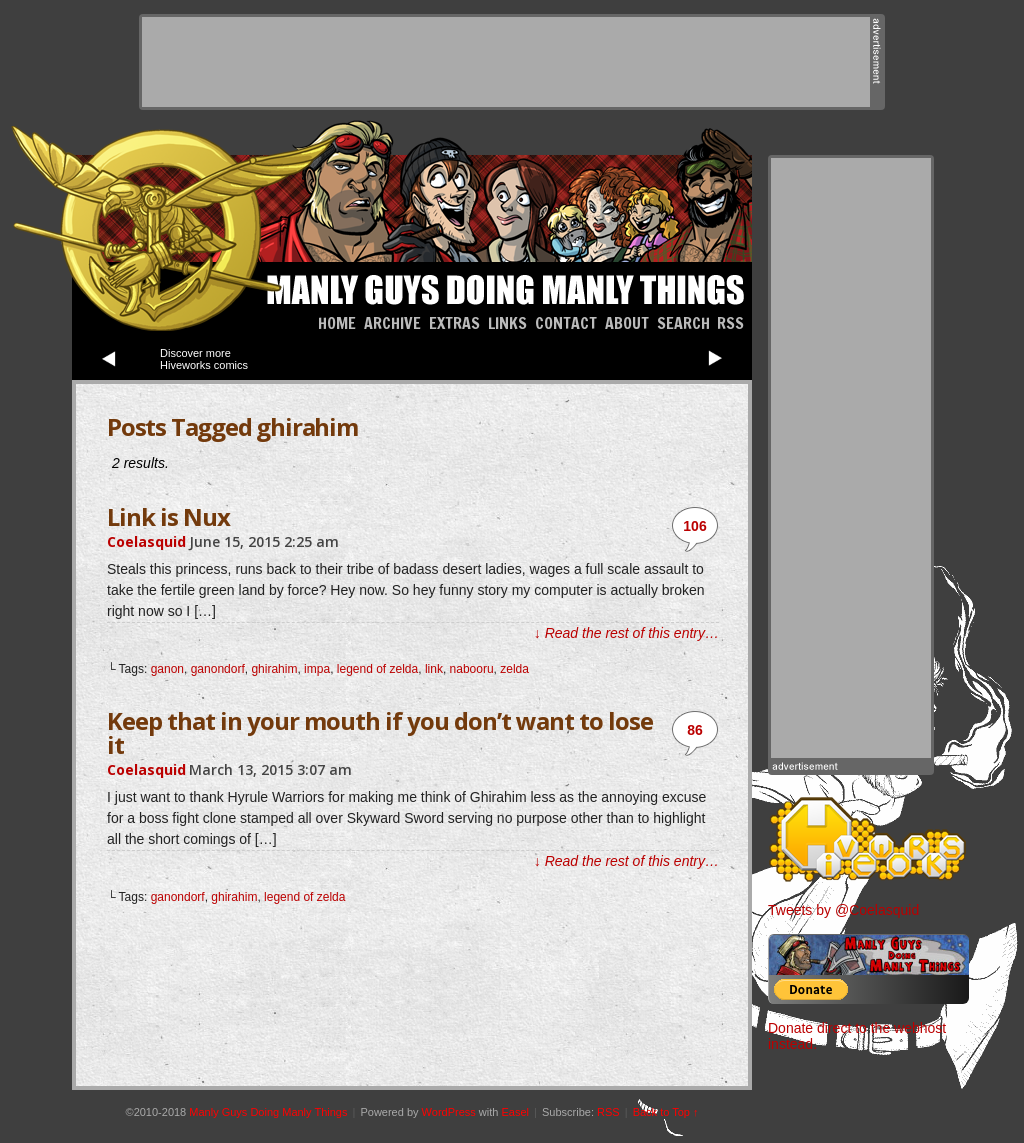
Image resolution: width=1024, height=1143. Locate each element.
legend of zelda (377, 669)
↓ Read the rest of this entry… (626, 633)
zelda (514, 669)
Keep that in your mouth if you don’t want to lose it (380, 732)
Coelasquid (146, 541)
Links (507, 323)
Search (683, 323)
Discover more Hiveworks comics (204, 359)
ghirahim (274, 669)
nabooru (472, 669)
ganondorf (218, 669)
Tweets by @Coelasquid (843, 910)
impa (317, 669)
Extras (454, 323)
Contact (566, 323)
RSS (730, 323)
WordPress (449, 1112)
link (434, 669)
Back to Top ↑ (666, 1112)
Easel (515, 1112)
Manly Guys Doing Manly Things (502, 287)
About (627, 323)
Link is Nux (168, 516)
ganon (167, 669)
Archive (392, 323)
